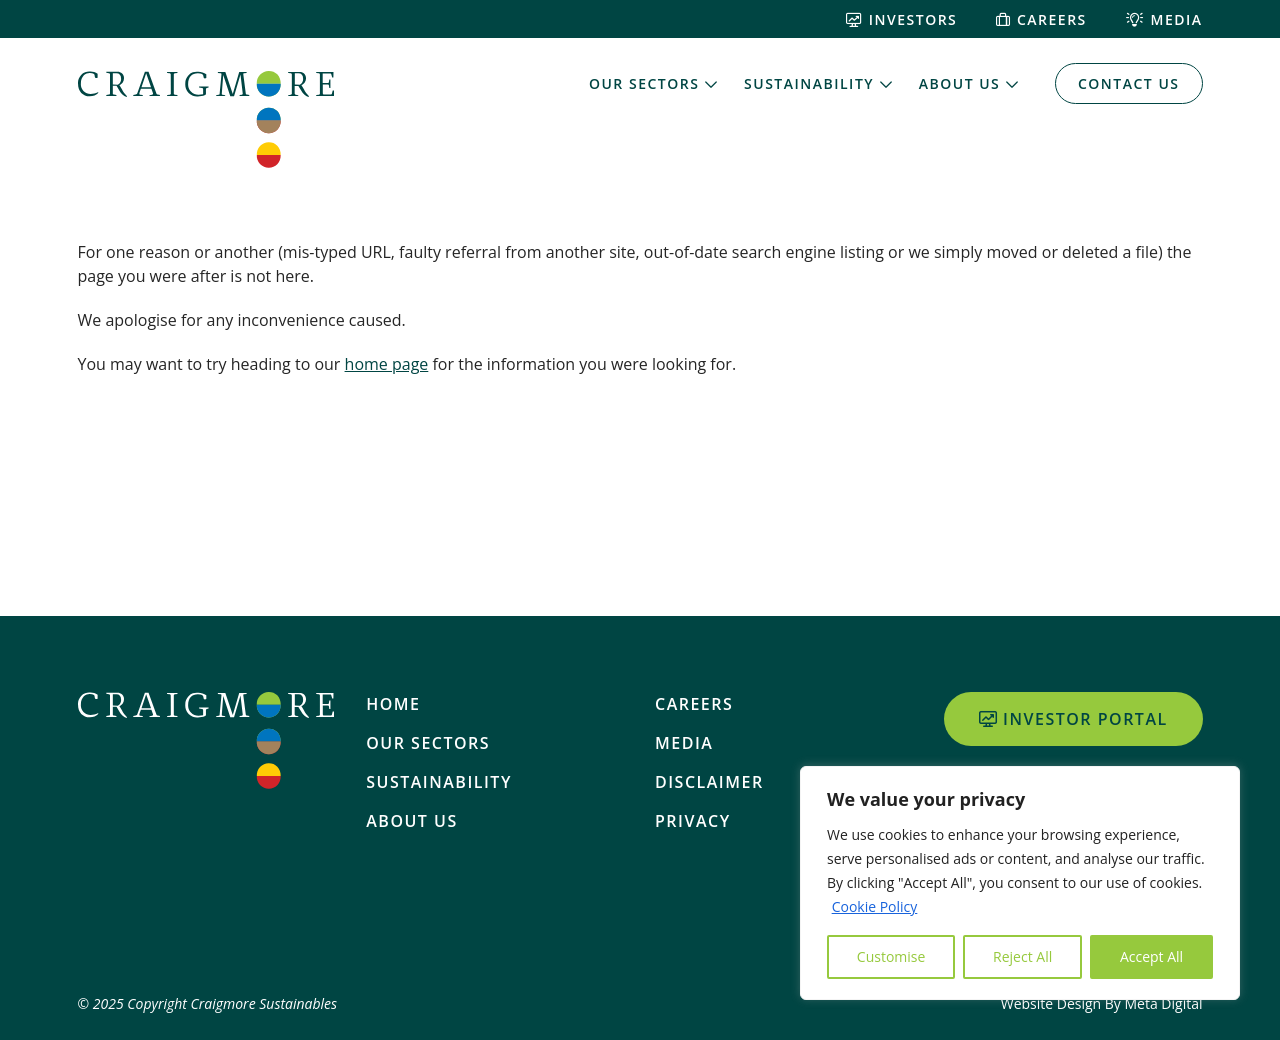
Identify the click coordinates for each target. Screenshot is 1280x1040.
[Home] (206, 119)
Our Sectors (644, 83)
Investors (901, 19)
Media (1164, 19)
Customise (891, 956)
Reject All (1022, 956)
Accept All (1151, 956)
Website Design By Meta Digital (1102, 1003)
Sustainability (809, 83)
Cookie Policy (875, 906)
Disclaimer (709, 782)
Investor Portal (1073, 719)
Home (393, 704)
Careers (1041, 19)
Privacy (693, 821)
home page (387, 364)
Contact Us (1129, 83)
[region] (1020, 883)
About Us (960, 83)
